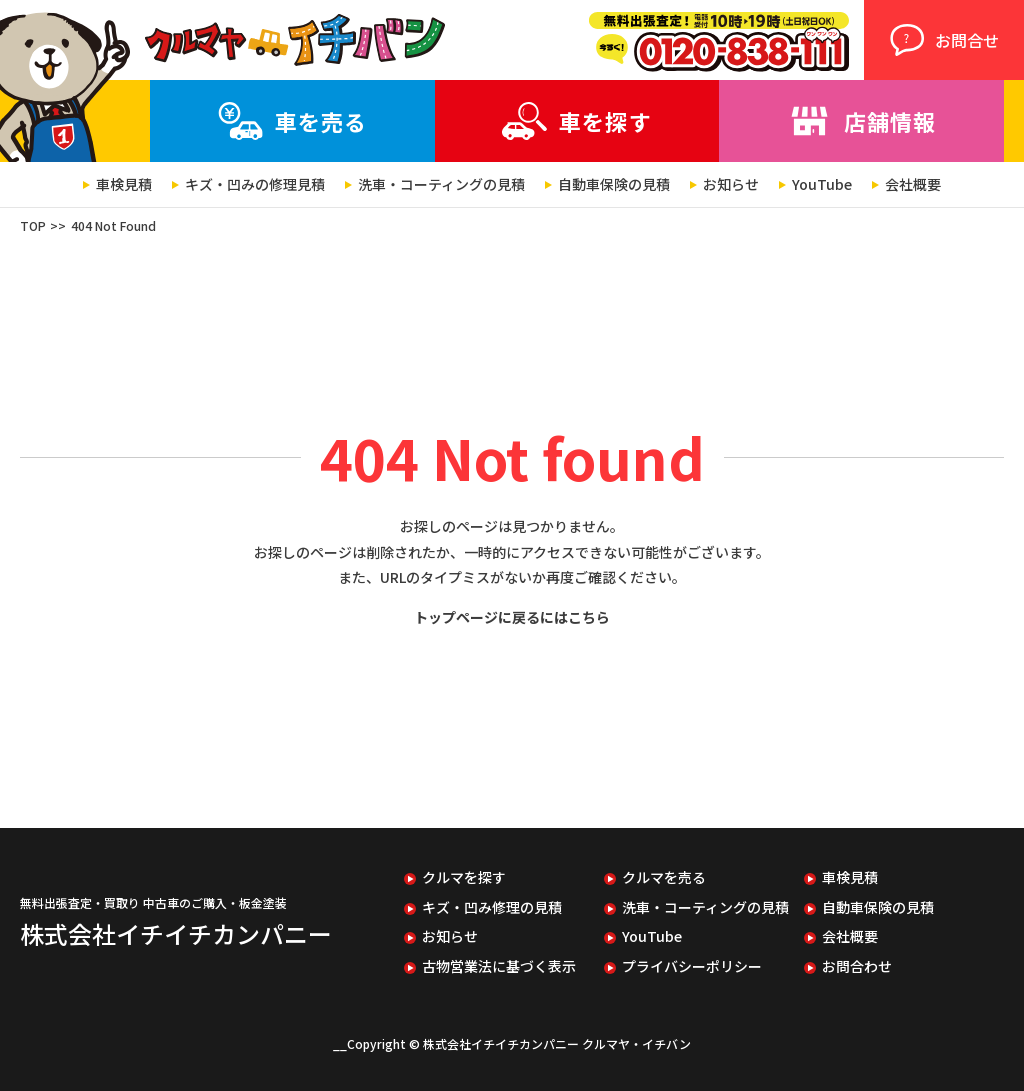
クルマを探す (464, 877)
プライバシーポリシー (692, 966)
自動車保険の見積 (614, 184)
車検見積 (124, 184)
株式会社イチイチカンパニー (176, 933)
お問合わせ (857, 966)
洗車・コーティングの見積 (441, 184)
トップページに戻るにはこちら (512, 617)
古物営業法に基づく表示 (499, 966)
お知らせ (731, 184)
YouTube (822, 184)
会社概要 (913, 184)
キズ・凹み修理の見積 (492, 907)
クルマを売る (664, 877)
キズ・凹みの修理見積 (255, 184)
